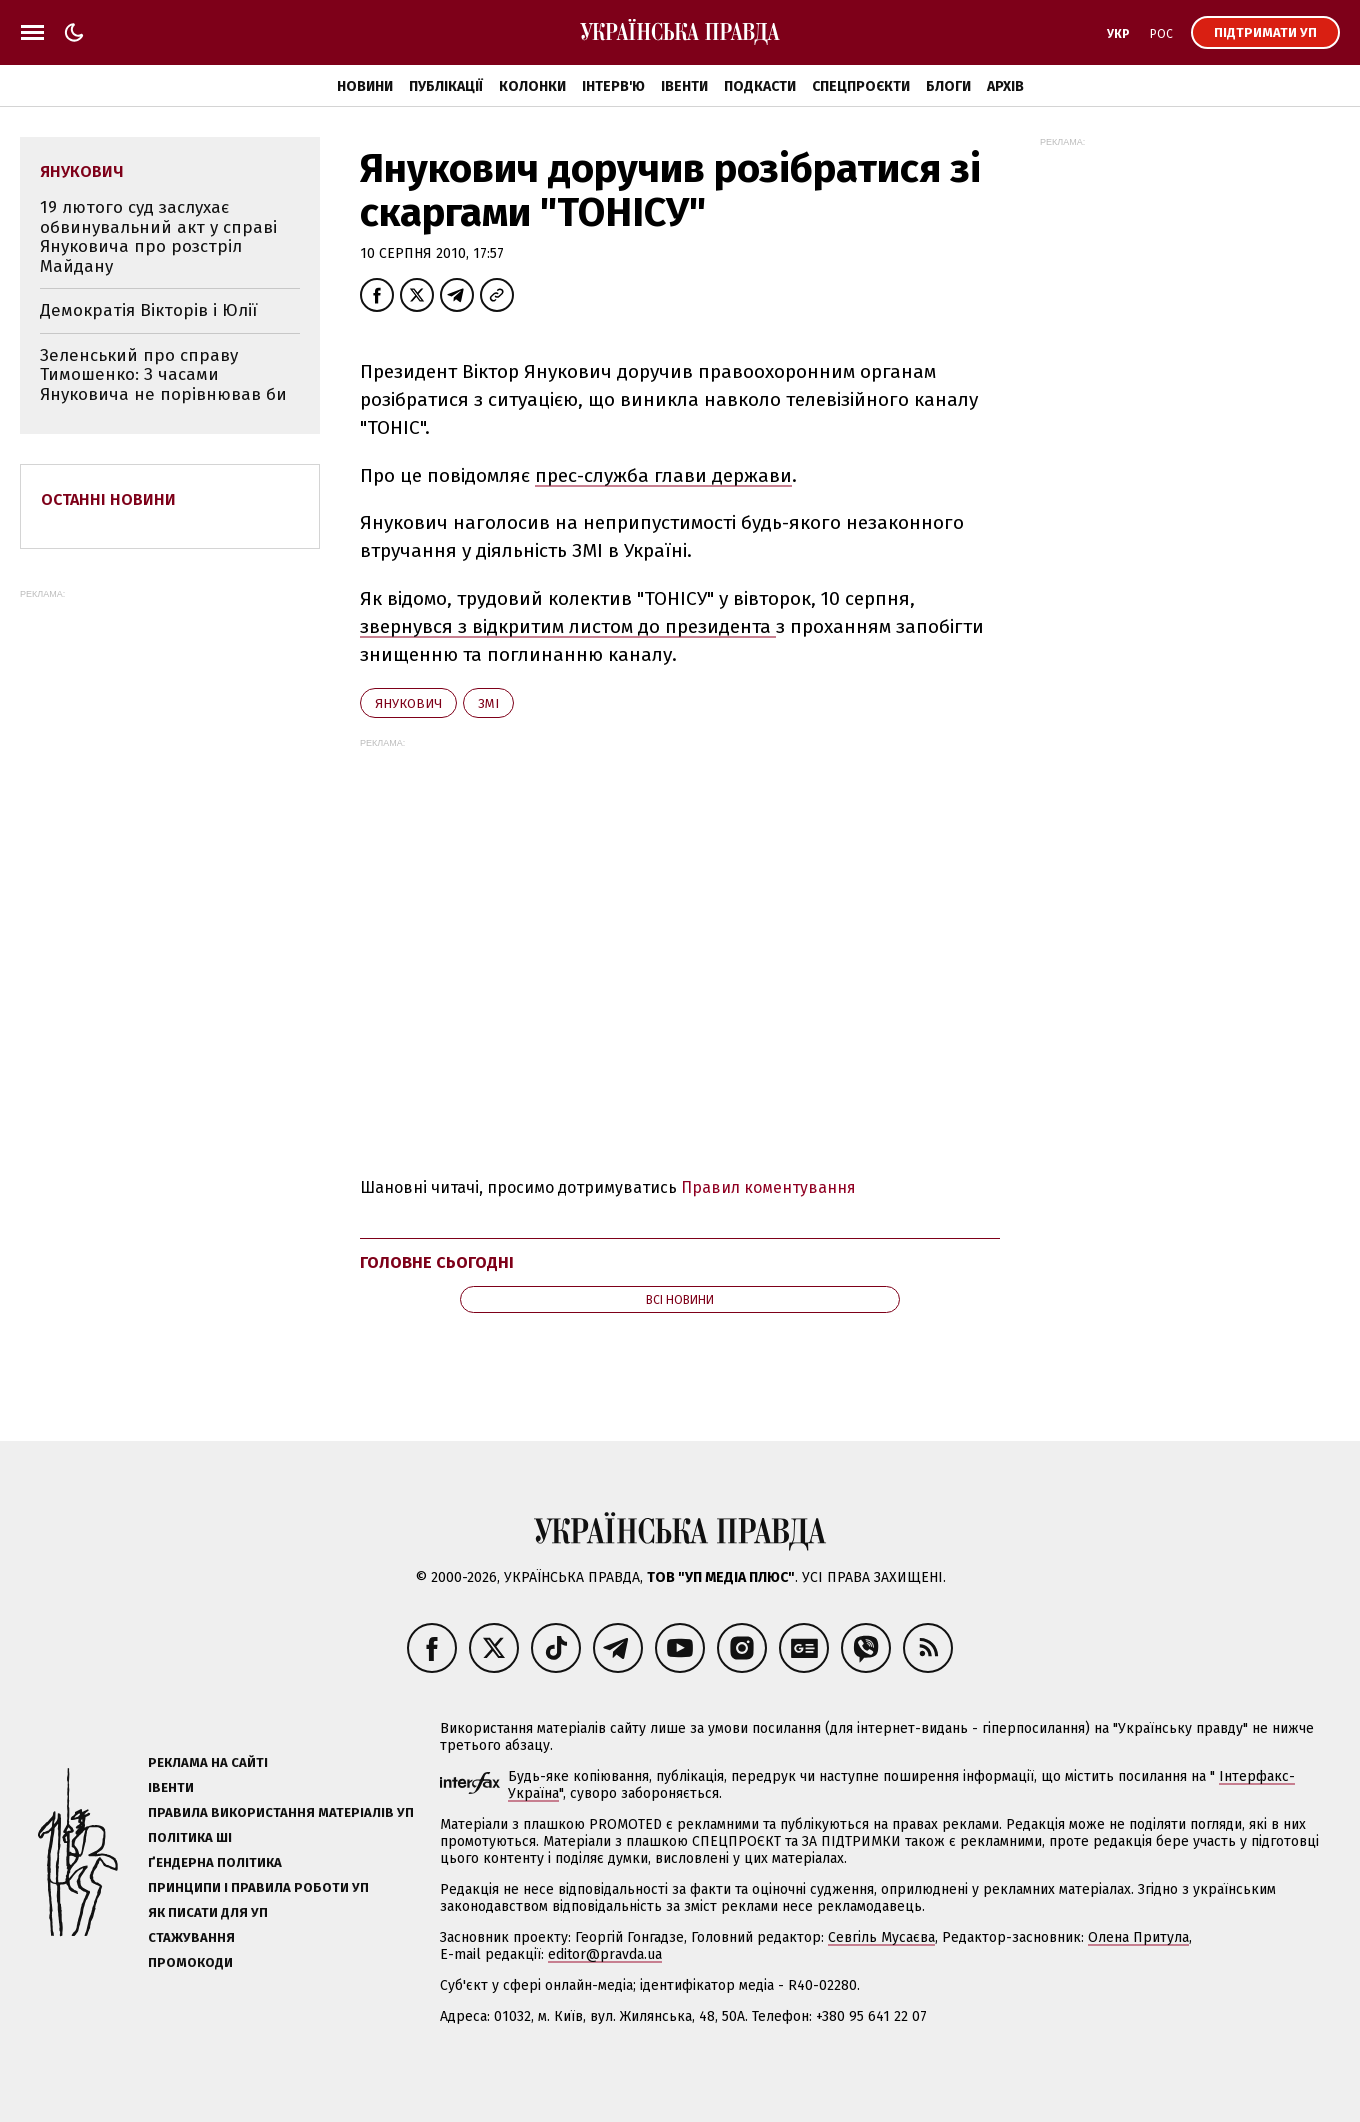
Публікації (446, 86)
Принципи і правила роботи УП (258, 1887)
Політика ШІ (190, 1837)
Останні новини (108, 499)
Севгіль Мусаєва (881, 1937)
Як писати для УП (208, 1912)
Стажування (191, 1937)
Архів (1005, 86)
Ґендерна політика (215, 1862)
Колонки (532, 86)
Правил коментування (768, 1187)
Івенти (684, 86)
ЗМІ (488, 703)
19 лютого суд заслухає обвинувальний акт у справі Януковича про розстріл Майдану (158, 237)
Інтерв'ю (613, 86)
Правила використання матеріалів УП (281, 1812)
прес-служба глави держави (663, 475)
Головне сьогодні (437, 1262)
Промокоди (190, 1962)
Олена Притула (1138, 1937)
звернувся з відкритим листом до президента (568, 626)
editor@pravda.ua (605, 1954)
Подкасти (760, 86)
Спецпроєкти (861, 86)
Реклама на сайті (208, 1762)
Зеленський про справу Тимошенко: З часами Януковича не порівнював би (163, 375)
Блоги (948, 86)
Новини (365, 86)
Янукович (408, 703)
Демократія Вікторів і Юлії (148, 310)
